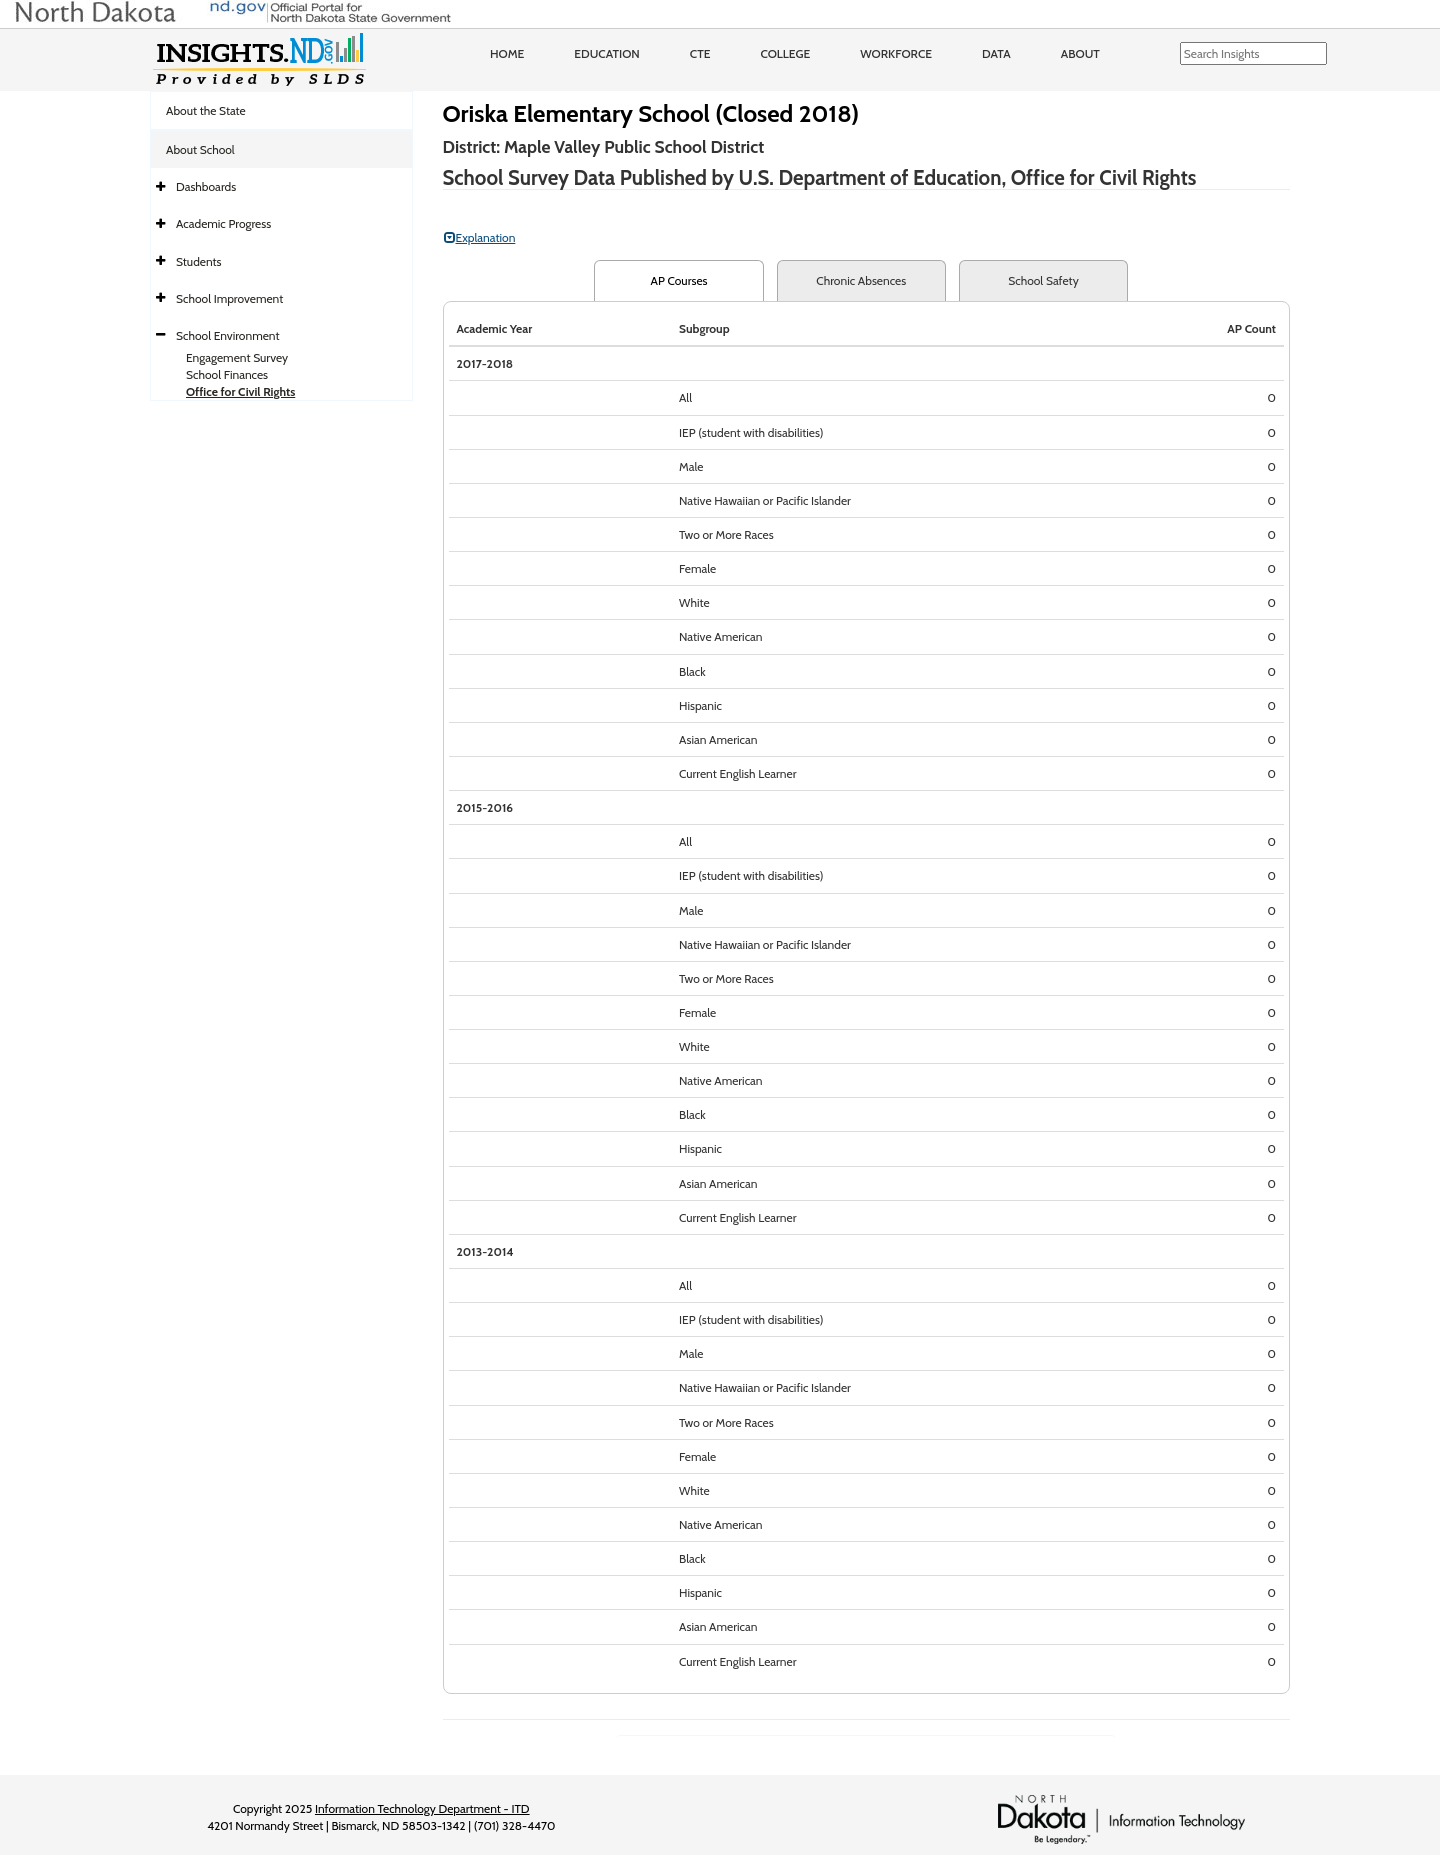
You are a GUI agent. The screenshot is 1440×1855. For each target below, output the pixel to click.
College (785, 53)
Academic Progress (223, 223)
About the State (206, 110)
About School (200, 149)
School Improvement (229, 298)
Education (607, 53)
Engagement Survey (237, 357)
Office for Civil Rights (240, 391)
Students (199, 261)
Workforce (896, 53)
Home (507, 53)
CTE (700, 53)
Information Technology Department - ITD (422, 1808)
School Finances (227, 374)
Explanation (480, 237)
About (1080, 53)
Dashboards (206, 186)
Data (996, 53)
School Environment (228, 335)
